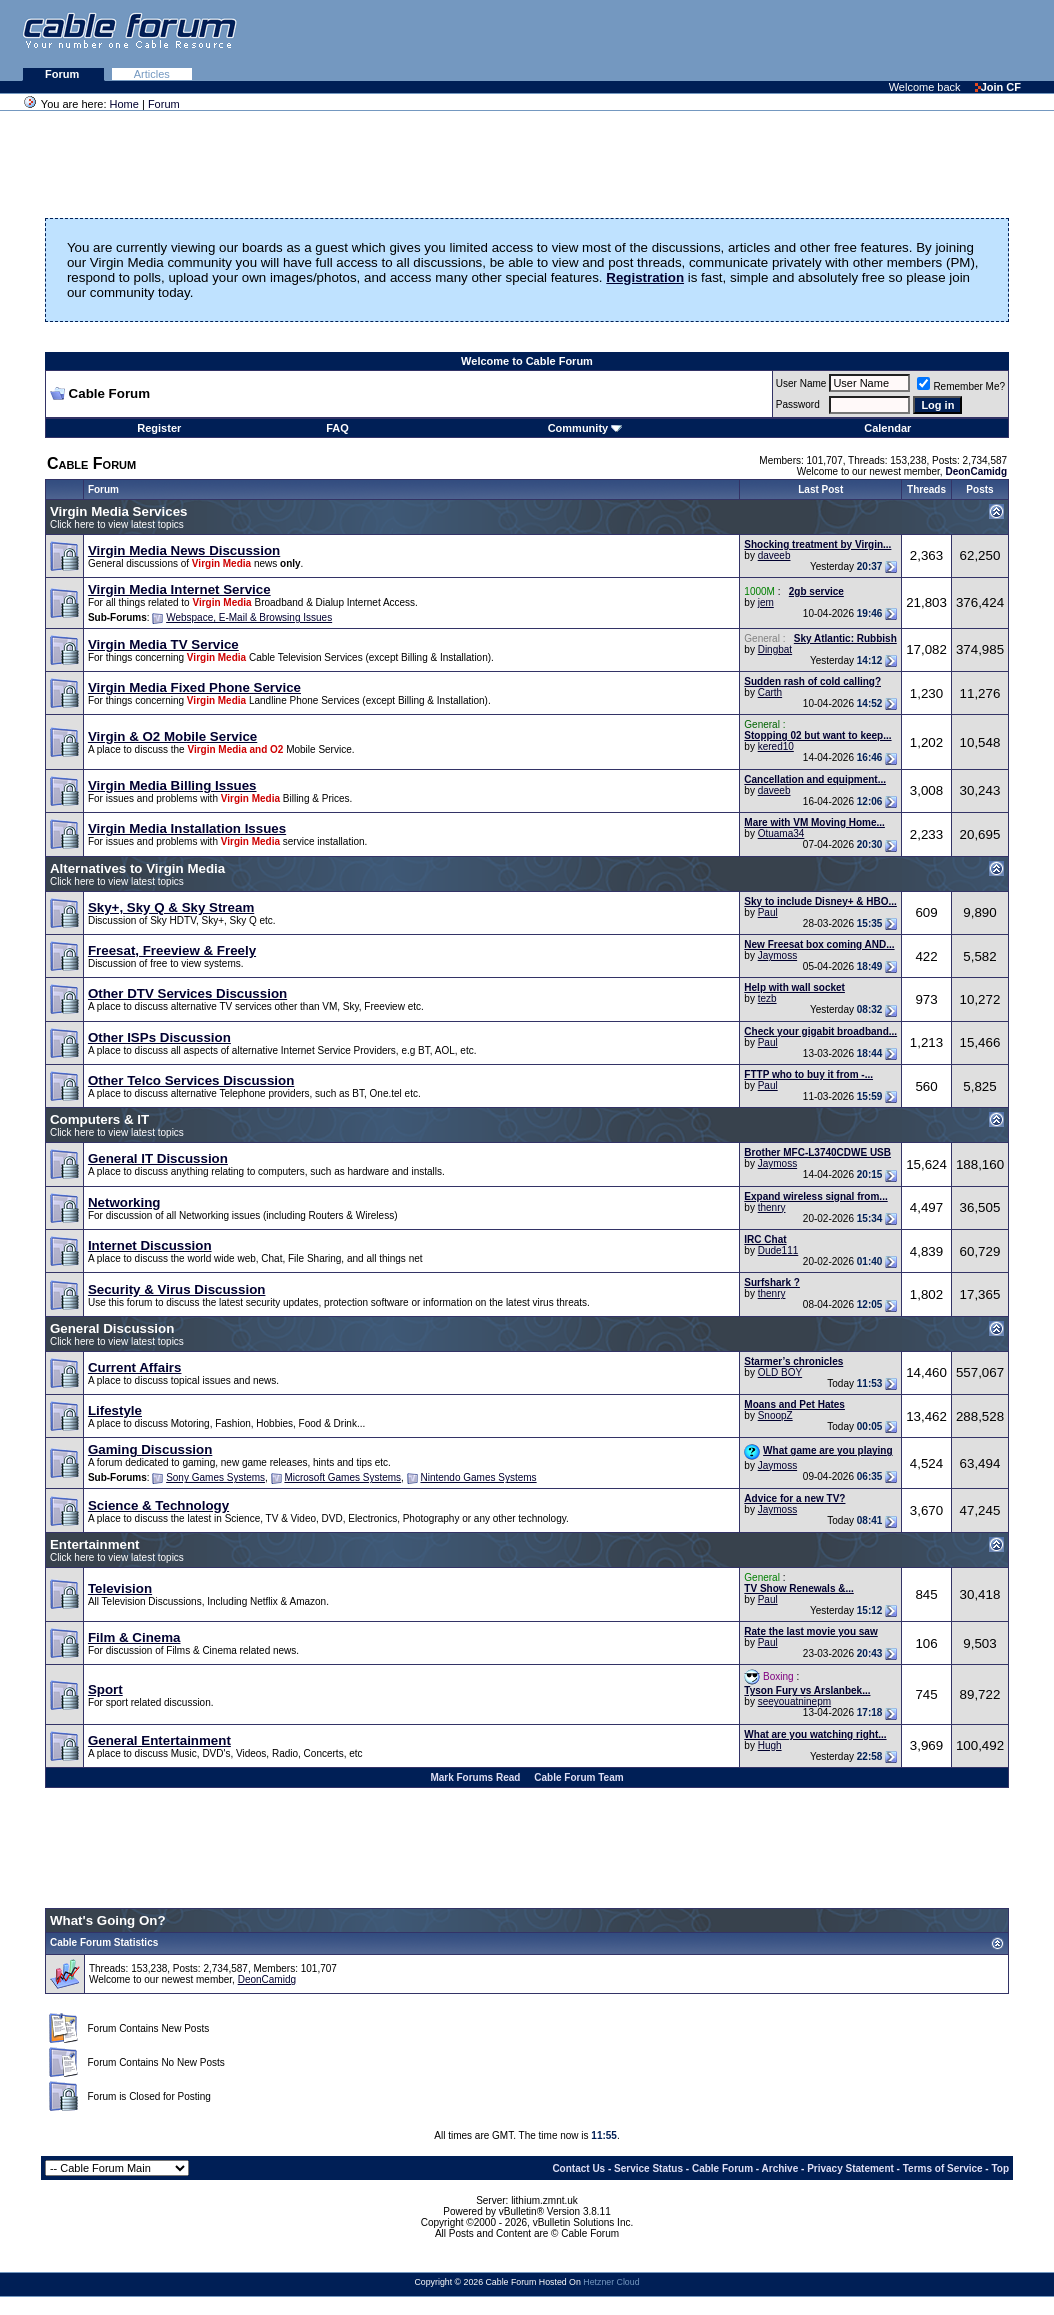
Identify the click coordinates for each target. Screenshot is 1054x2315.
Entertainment (95, 1544)
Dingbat (775, 649)
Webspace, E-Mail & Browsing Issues (249, 617)
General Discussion (112, 1328)
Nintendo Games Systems (478, 1477)
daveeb (774, 555)
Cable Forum (722, 2168)
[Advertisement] (810, 40)
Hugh (770, 1745)
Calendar (887, 428)
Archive (780, 2168)
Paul (768, 912)
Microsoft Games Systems (342, 1477)
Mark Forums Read (475, 1777)
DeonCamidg (267, 1979)
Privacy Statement (850, 2168)
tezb (767, 998)
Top (1000, 2168)
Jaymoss (777, 955)
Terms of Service (943, 2168)
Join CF (998, 87)
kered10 (776, 746)
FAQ (337, 428)
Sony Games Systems (215, 1477)
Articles (152, 74)
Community (585, 428)
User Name (801, 383)
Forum (63, 74)
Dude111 (778, 1250)
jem (766, 602)
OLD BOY (780, 1372)
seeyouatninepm (794, 1701)
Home (124, 104)
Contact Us (578, 2168)
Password (798, 404)
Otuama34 (781, 833)
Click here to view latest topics (117, 524)
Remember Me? (961, 386)
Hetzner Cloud (611, 2282)
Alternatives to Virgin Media (137, 868)
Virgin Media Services (119, 511)
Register (159, 428)
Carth (770, 692)
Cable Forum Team (578, 1777)
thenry (772, 1207)
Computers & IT (99, 1119)
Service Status (648, 2168)
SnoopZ (775, 1415)
